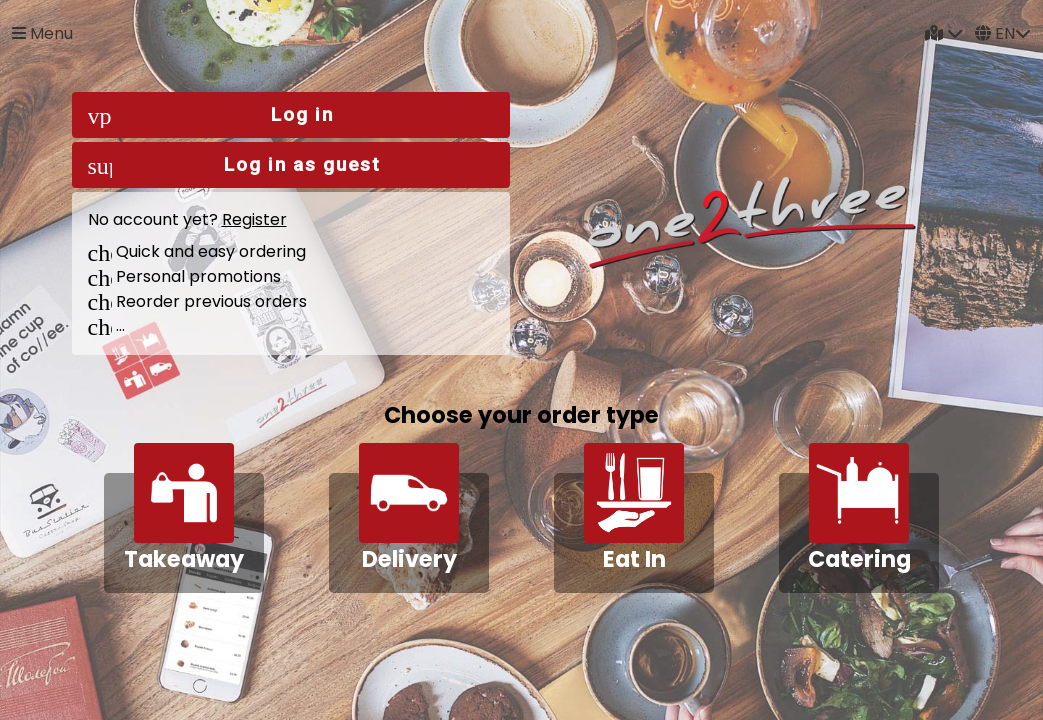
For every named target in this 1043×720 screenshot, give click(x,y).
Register (254, 219)
